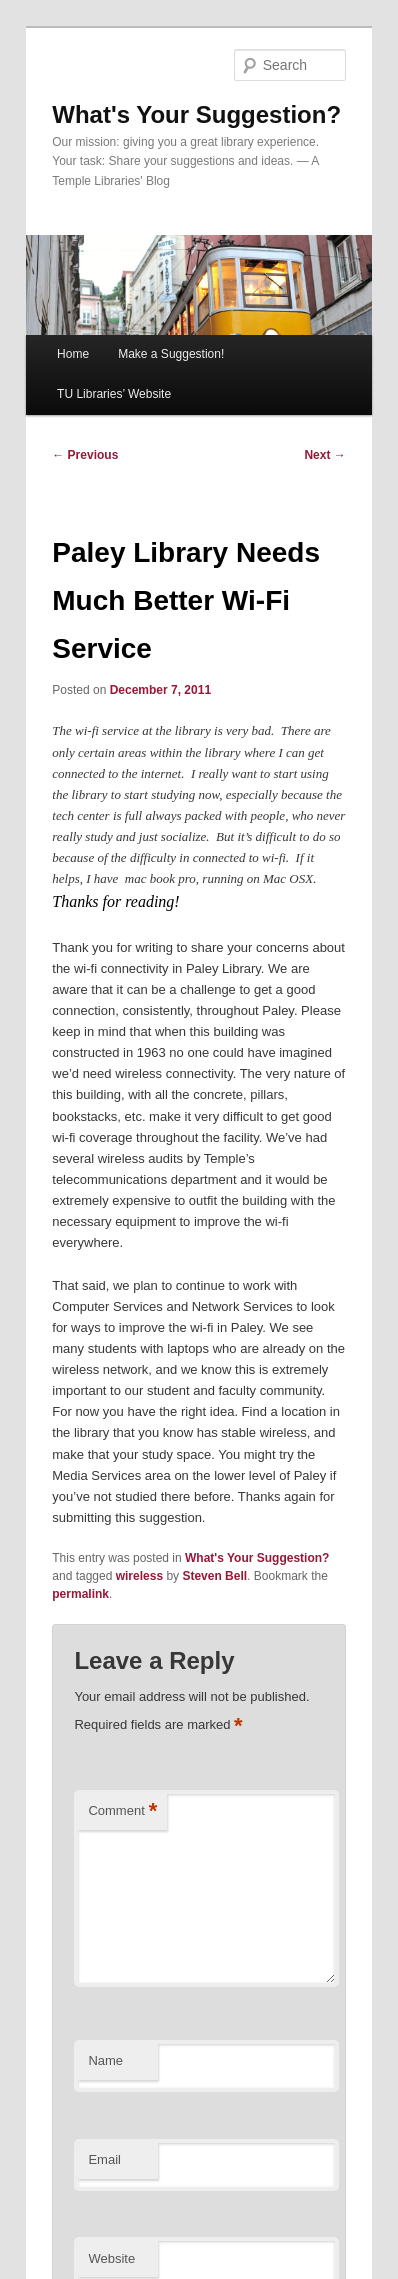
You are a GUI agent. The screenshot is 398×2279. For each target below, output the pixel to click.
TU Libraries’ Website (114, 394)
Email (104, 2159)
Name (105, 2060)
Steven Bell (214, 1576)
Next (324, 455)
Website (111, 2258)
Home (73, 354)
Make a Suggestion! (171, 354)
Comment (122, 1811)
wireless (139, 1576)
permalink (80, 1594)
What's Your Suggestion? (196, 114)
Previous (85, 455)
